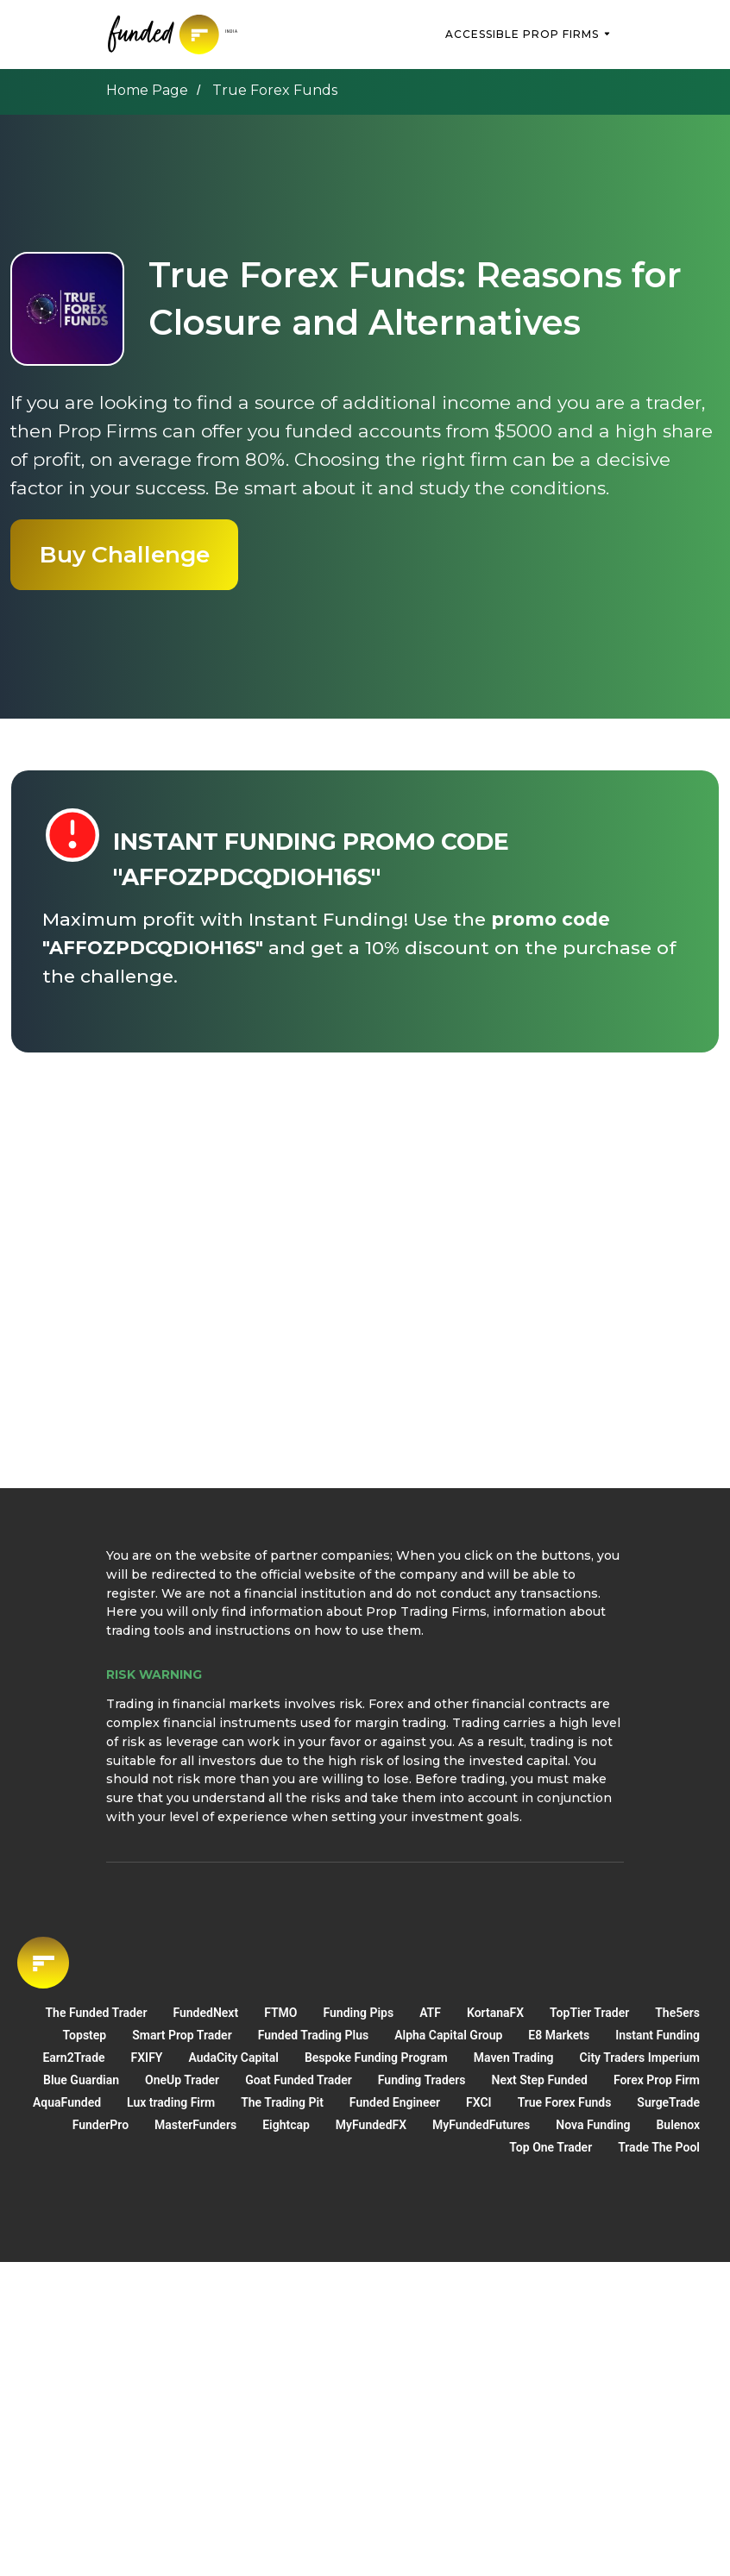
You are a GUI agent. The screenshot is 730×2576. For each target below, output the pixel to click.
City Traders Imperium (640, 2057)
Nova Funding (593, 2125)
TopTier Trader (589, 2013)
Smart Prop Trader (181, 2035)
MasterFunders (195, 2125)
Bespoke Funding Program (376, 2057)
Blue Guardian (81, 2080)
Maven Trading (514, 2057)
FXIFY (147, 2057)
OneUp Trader (182, 2080)
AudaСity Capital (233, 2057)
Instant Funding (657, 2035)
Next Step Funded (540, 2080)
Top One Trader (550, 2147)
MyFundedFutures (481, 2125)
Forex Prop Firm (657, 2080)
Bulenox (678, 2125)
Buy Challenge (125, 554)
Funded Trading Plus (313, 2035)
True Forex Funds (565, 2102)
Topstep (85, 2035)
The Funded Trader (96, 2013)
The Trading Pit (282, 2102)
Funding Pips (358, 2013)
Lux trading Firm (171, 2102)
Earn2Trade (73, 2057)
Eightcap (286, 2125)
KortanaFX (495, 2013)
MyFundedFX (371, 2125)
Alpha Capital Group (448, 2035)
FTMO (280, 2013)
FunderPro (100, 2125)
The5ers (677, 2013)
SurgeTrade (668, 2102)
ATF (430, 2013)
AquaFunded (67, 2102)
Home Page (147, 90)
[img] (175, 34)
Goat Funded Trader (298, 2080)
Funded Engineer (394, 2102)
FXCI (479, 2102)
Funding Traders (422, 2080)
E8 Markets (558, 2035)
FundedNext (205, 2013)
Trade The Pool (659, 2147)
